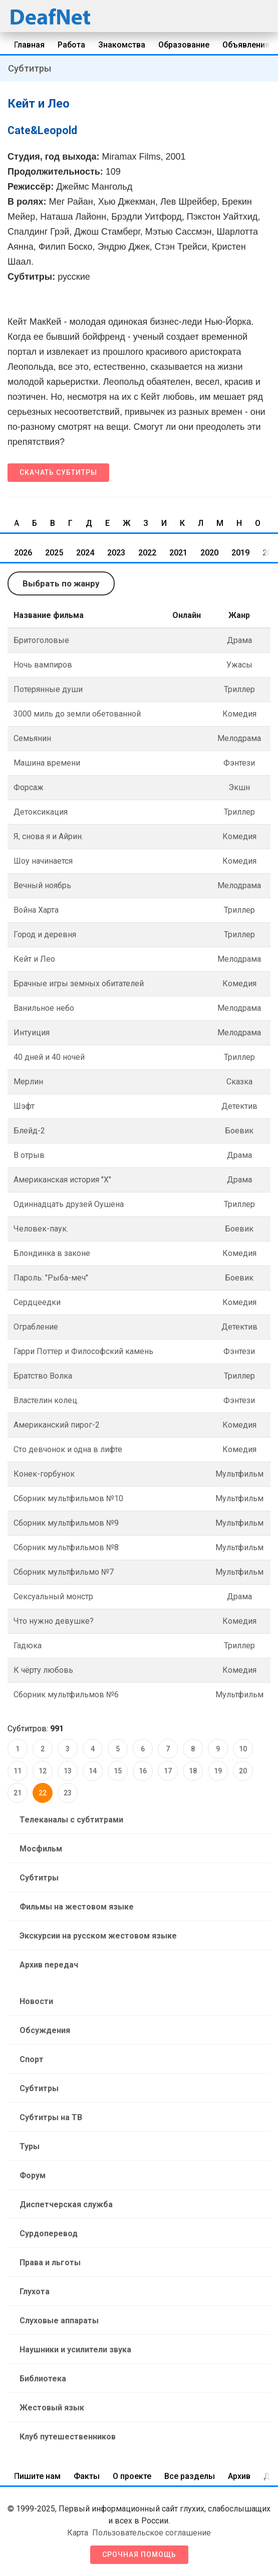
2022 (147, 552)
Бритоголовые (41, 640)
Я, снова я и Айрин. (48, 836)
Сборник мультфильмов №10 (68, 1498)
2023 (116, 552)
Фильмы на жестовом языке (77, 1906)
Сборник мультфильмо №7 (64, 1572)
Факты (87, 2476)
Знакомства (121, 45)
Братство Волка (43, 1376)
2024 (85, 552)
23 (68, 1793)
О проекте (132, 2476)
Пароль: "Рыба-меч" (51, 1277)
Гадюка (28, 1645)
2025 (54, 552)
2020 (209, 552)
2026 (23, 552)
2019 (240, 552)
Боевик (239, 1130)
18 (193, 1771)
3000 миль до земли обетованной (77, 714)
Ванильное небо (44, 1008)
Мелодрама (239, 738)
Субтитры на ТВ (51, 2117)
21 (18, 1793)
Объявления (245, 45)
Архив (239, 2476)
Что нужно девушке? (54, 1621)
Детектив (239, 1106)
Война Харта (36, 910)
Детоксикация (41, 812)
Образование (183, 45)
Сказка (239, 1081)
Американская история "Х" (62, 1179)
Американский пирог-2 (57, 1425)
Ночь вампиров (43, 665)
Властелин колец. (46, 1400)
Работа (71, 45)
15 (118, 1771)
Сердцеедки (37, 1302)
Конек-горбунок (44, 1474)
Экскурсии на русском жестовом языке (98, 1936)
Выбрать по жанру (61, 583)
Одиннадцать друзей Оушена (69, 1204)
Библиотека (43, 2378)
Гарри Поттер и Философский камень (83, 1351)
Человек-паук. (41, 1228)
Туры (30, 2146)
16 (143, 1771)
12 (43, 1771)
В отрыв (29, 1155)
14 (93, 1771)
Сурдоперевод (49, 2233)
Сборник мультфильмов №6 (66, 1694)
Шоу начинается (43, 861)
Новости (36, 2001)
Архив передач (49, 1965)
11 (18, 1771)
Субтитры (29, 68)
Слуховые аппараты (59, 2320)
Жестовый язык (52, 2407)
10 (243, 1749)
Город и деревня (45, 934)
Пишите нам (37, 2476)
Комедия (239, 714)
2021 (178, 552)
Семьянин (32, 738)
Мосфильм (41, 1848)
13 (68, 1771)
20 (243, 1771)
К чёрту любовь (43, 1670)
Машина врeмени (47, 763)
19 (218, 1771)
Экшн (239, 787)
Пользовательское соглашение (151, 2532)
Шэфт (24, 1106)
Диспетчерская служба (66, 2204)
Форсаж (29, 787)
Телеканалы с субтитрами (71, 1819)
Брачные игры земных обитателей (79, 983)
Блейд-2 (29, 1130)
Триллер (239, 689)
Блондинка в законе (52, 1253)
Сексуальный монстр (53, 1596)
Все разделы (189, 2476)
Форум (33, 2175)
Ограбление (36, 1327)
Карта (77, 2532)
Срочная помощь (139, 2554)
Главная (29, 45)
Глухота (35, 2291)
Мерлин (28, 1081)
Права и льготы (50, 2262)
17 (168, 1771)
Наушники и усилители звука (75, 2349)
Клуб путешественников (68, 2436)
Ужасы (239, 665)
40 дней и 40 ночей (49, 1057)
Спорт (32, 2059)
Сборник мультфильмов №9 (66, 1523)
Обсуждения (45, 2030)
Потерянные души (48, 689)
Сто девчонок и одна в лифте (68, 1449)
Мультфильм (239, 1474)
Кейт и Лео (34, 959)
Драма (239, 640)
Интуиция (32, 1032)
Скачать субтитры (58, 472)
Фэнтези (239, 763)
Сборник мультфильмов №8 (66, 1547)
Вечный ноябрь (42, 885)
